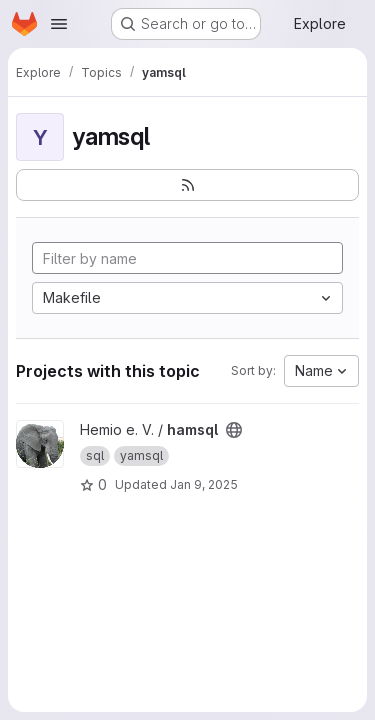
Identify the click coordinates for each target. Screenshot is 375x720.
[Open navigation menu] (59, 24)
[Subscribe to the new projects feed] (187, 185)
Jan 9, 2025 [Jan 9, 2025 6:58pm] (204, 484)
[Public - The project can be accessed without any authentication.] (234, 430)
